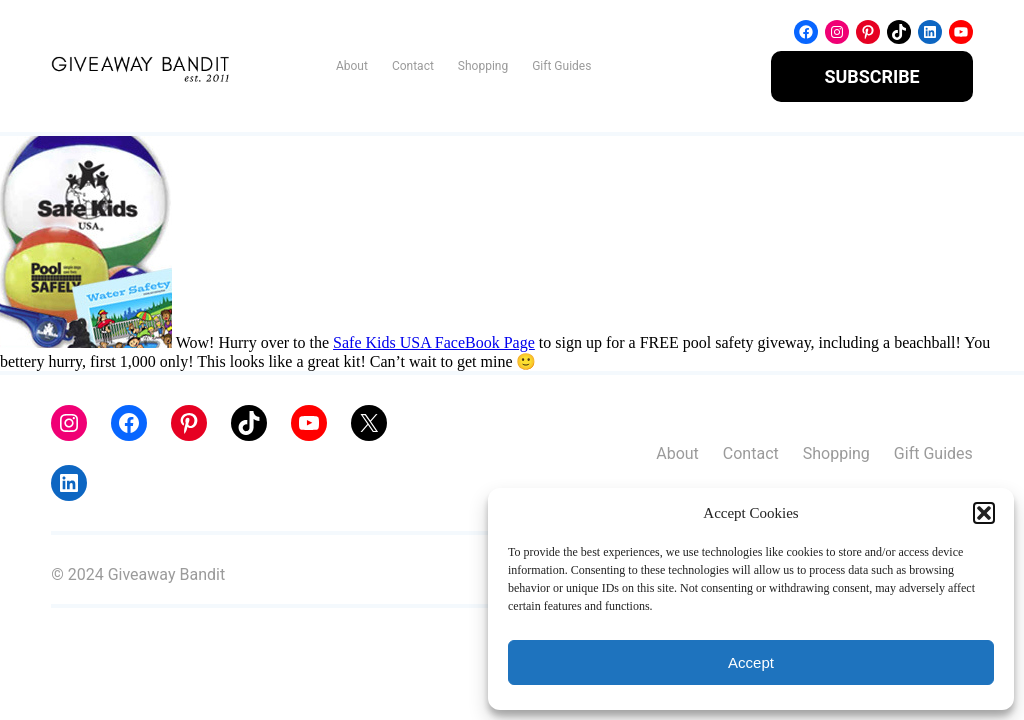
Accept (751, 662)
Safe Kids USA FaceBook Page (434, 343)
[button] (984, 513)
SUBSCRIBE (872, 76)
